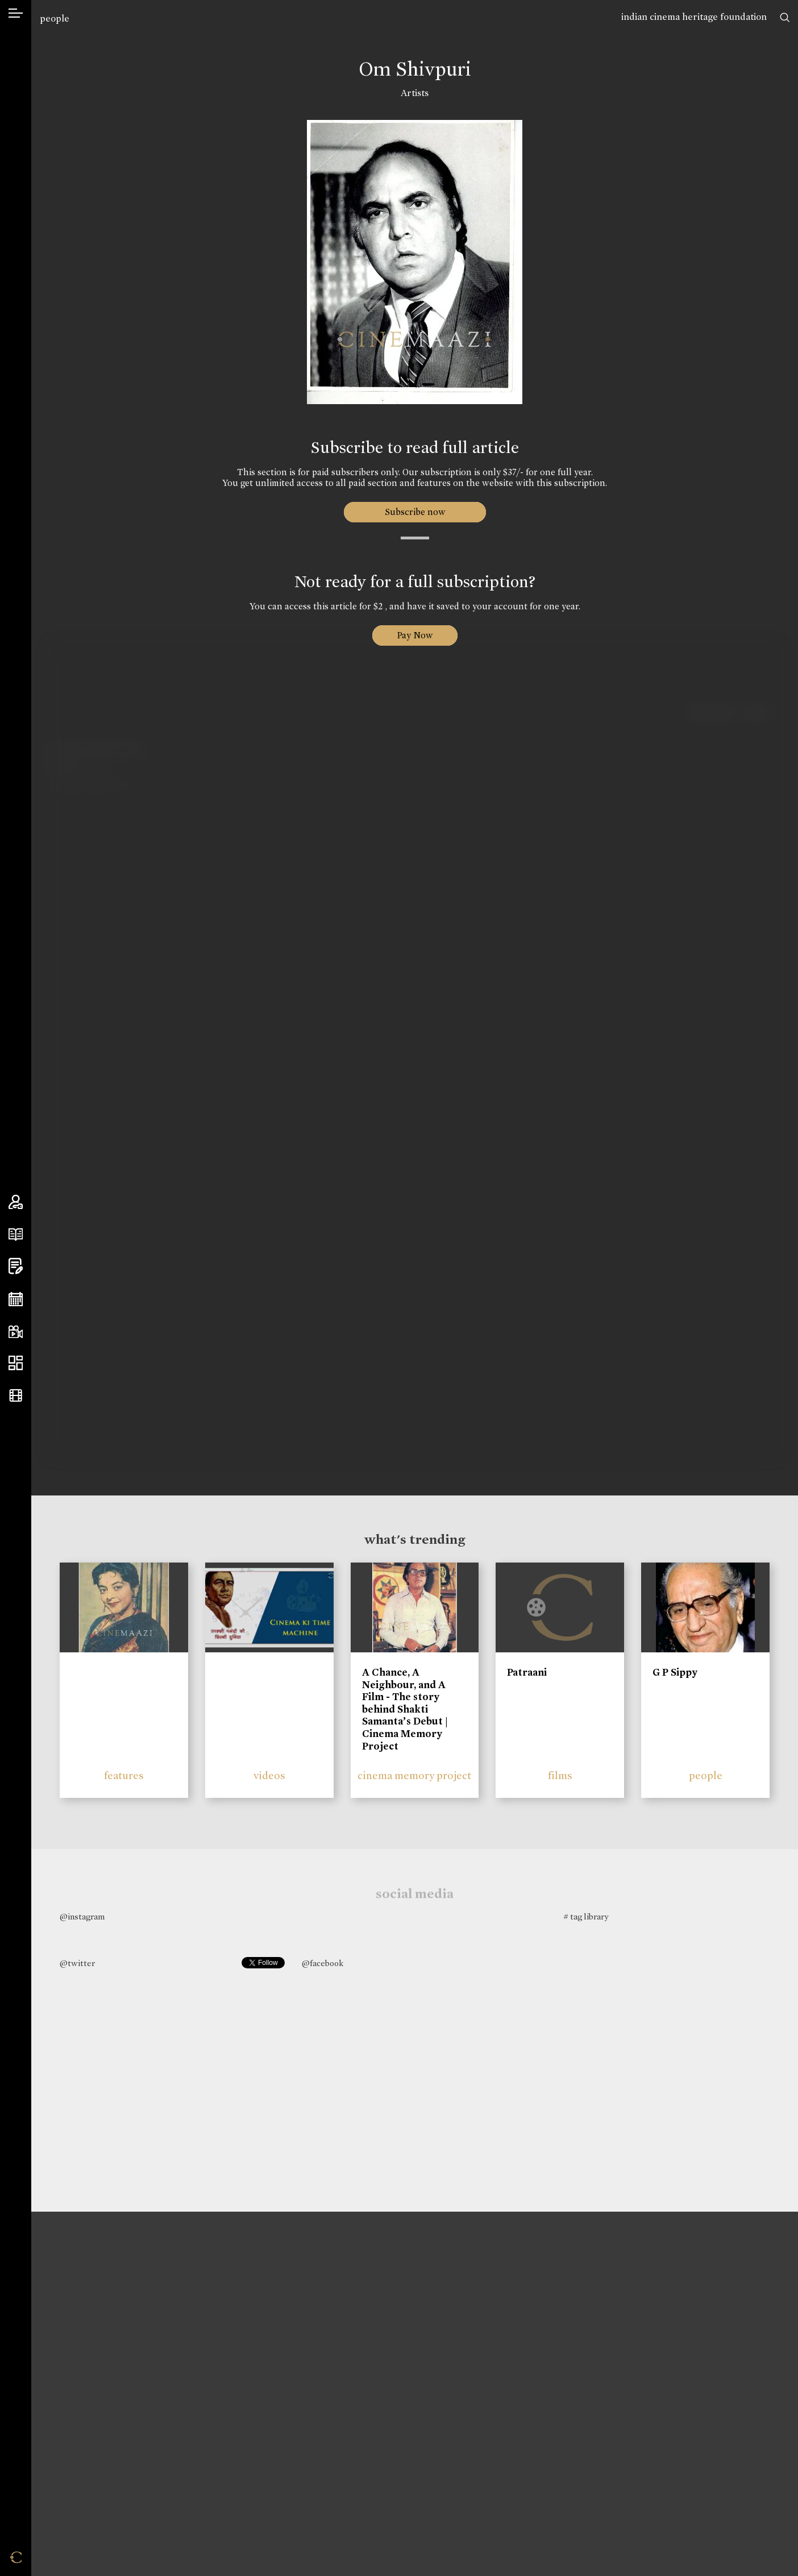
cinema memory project (414, 1775)
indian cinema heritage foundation (694, 17)
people (54, 18)
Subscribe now (414, 511)
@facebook (322, 1963)
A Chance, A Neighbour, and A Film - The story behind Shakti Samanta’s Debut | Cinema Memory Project (405, 1709)
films (560, 1775)
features (124, 1775)
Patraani (527, 1672)
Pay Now (415, 635)
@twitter (77, 1963)
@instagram (82, 1917)
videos (269, 1775)
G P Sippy (674, 1672)
